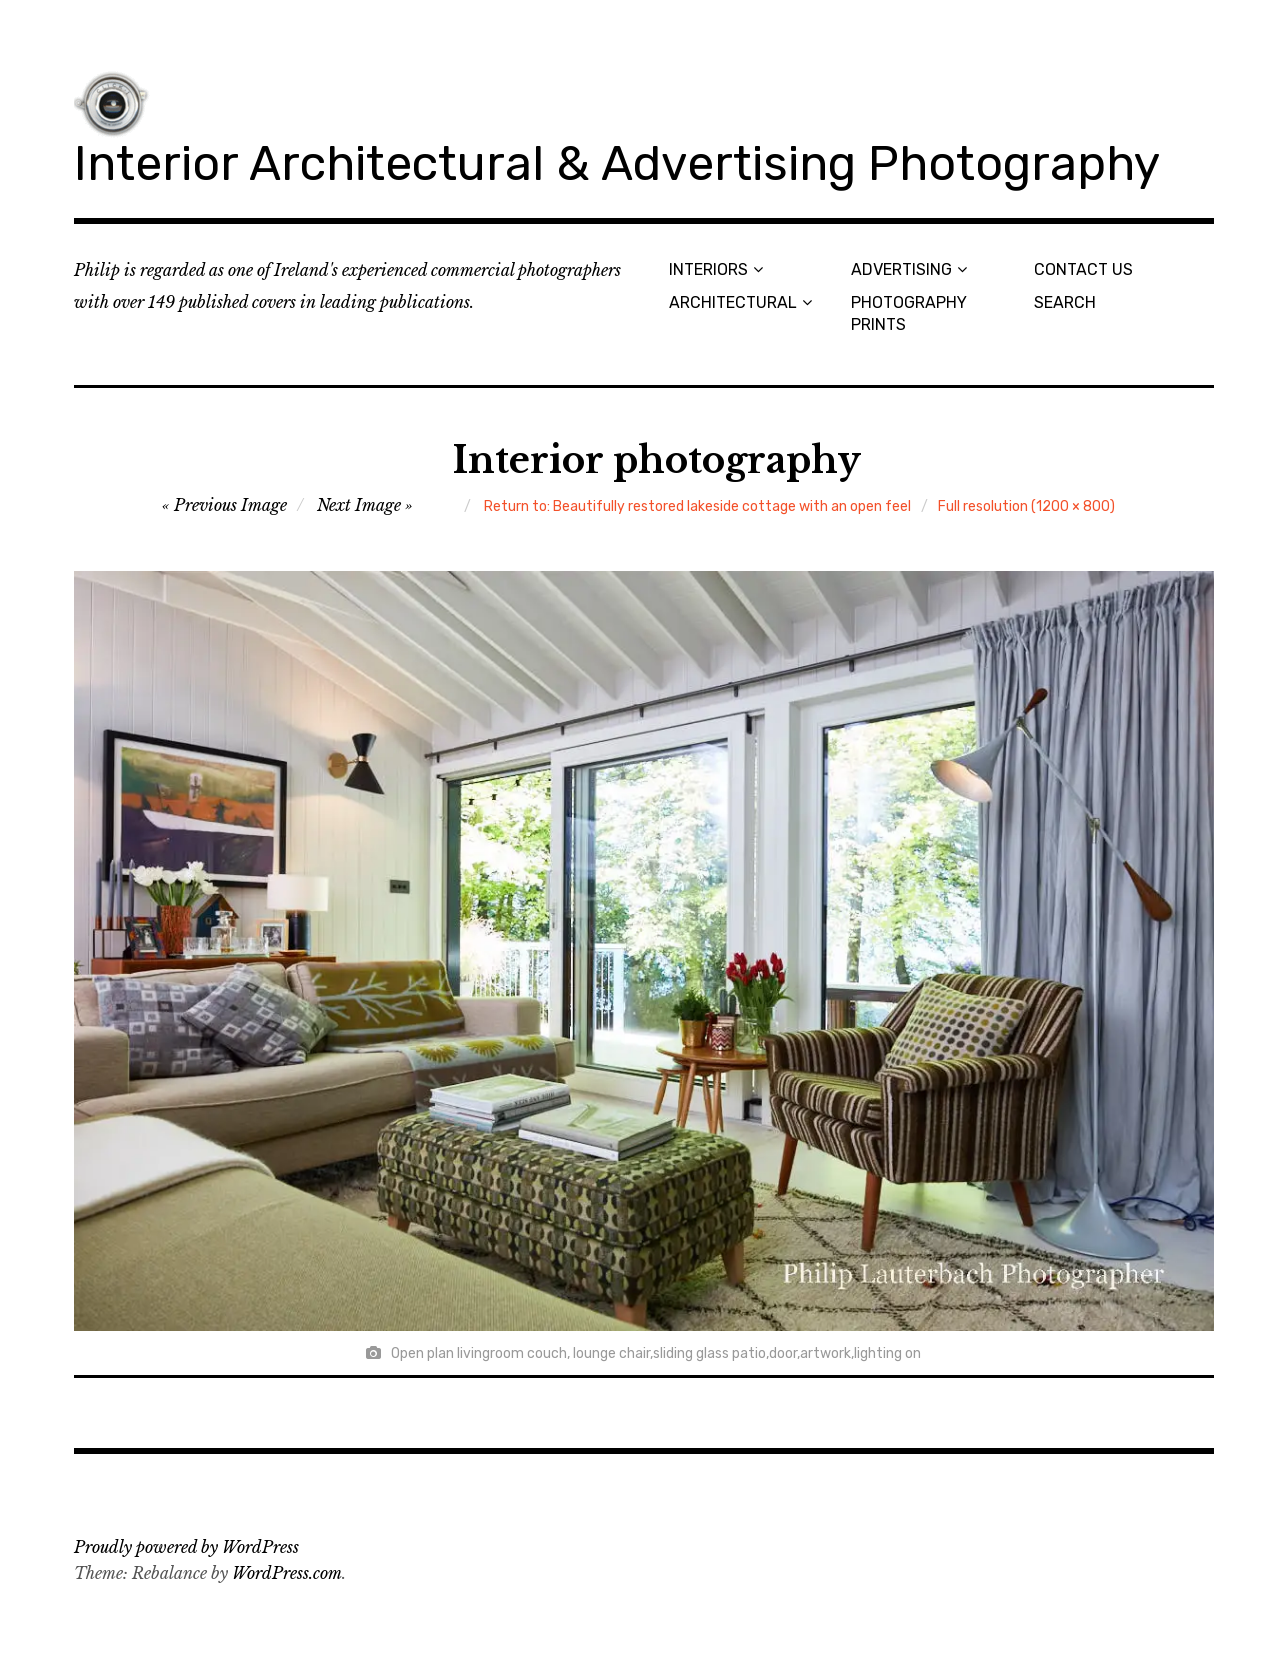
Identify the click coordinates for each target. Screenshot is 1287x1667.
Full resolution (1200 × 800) (1026, 506)
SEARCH (1065, 302)
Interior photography (657, 460)
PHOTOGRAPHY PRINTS (909, 313)
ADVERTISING (901, 269)
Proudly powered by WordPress (186, 1547)
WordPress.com (287, 1573)
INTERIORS (708, 269)
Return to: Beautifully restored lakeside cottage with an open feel (697, 506)
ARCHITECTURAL (733, 302)
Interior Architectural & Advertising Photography (617, 163)
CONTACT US (1083, 269)
